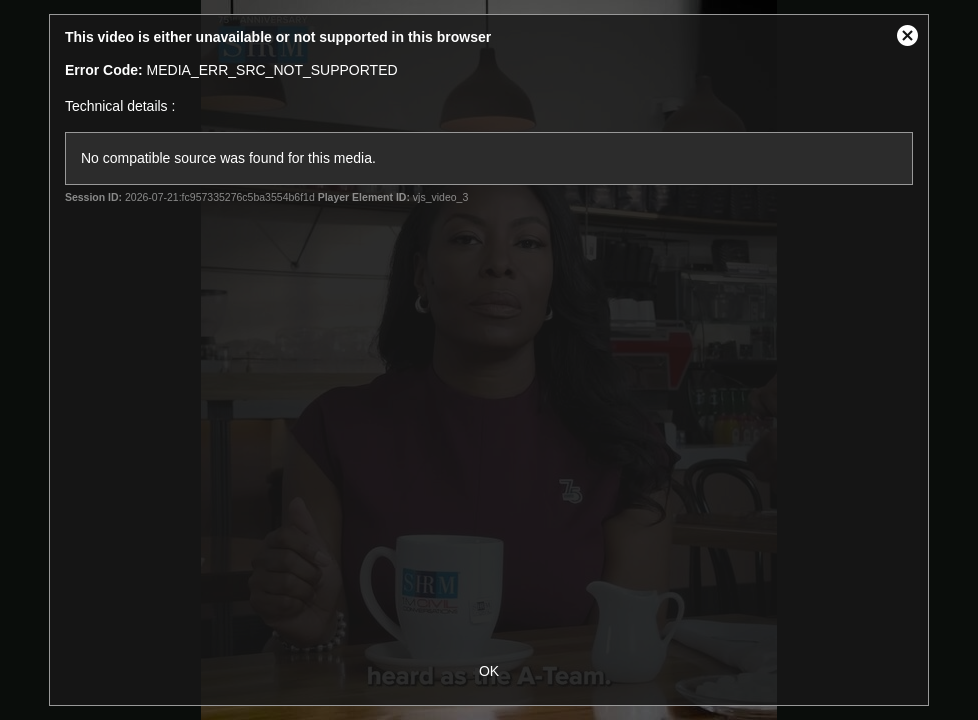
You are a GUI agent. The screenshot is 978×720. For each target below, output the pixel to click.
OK (489, 671)
